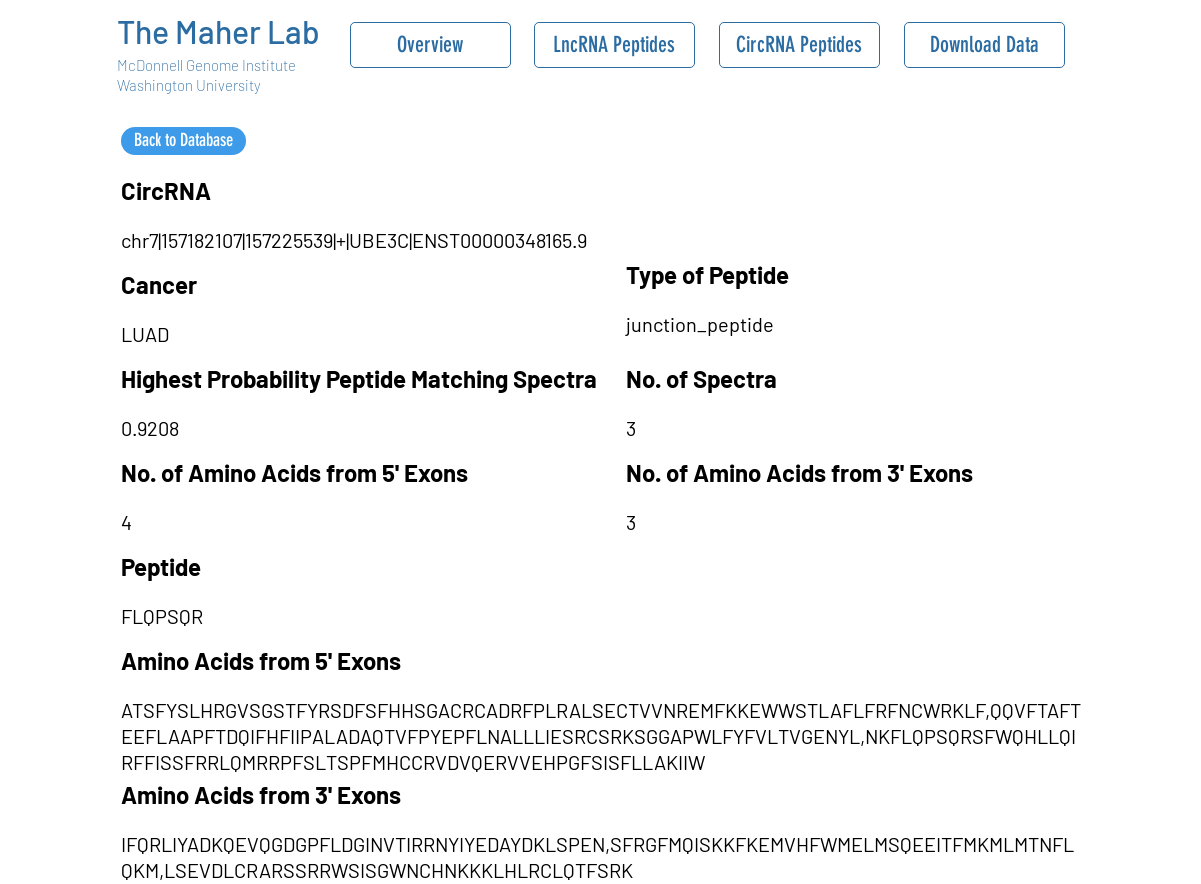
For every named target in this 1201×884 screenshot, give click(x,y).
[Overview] (430, 45)
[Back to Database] (183, 141)
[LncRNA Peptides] (614, 45)
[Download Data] (984, 45)
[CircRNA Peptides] (799, 45)
